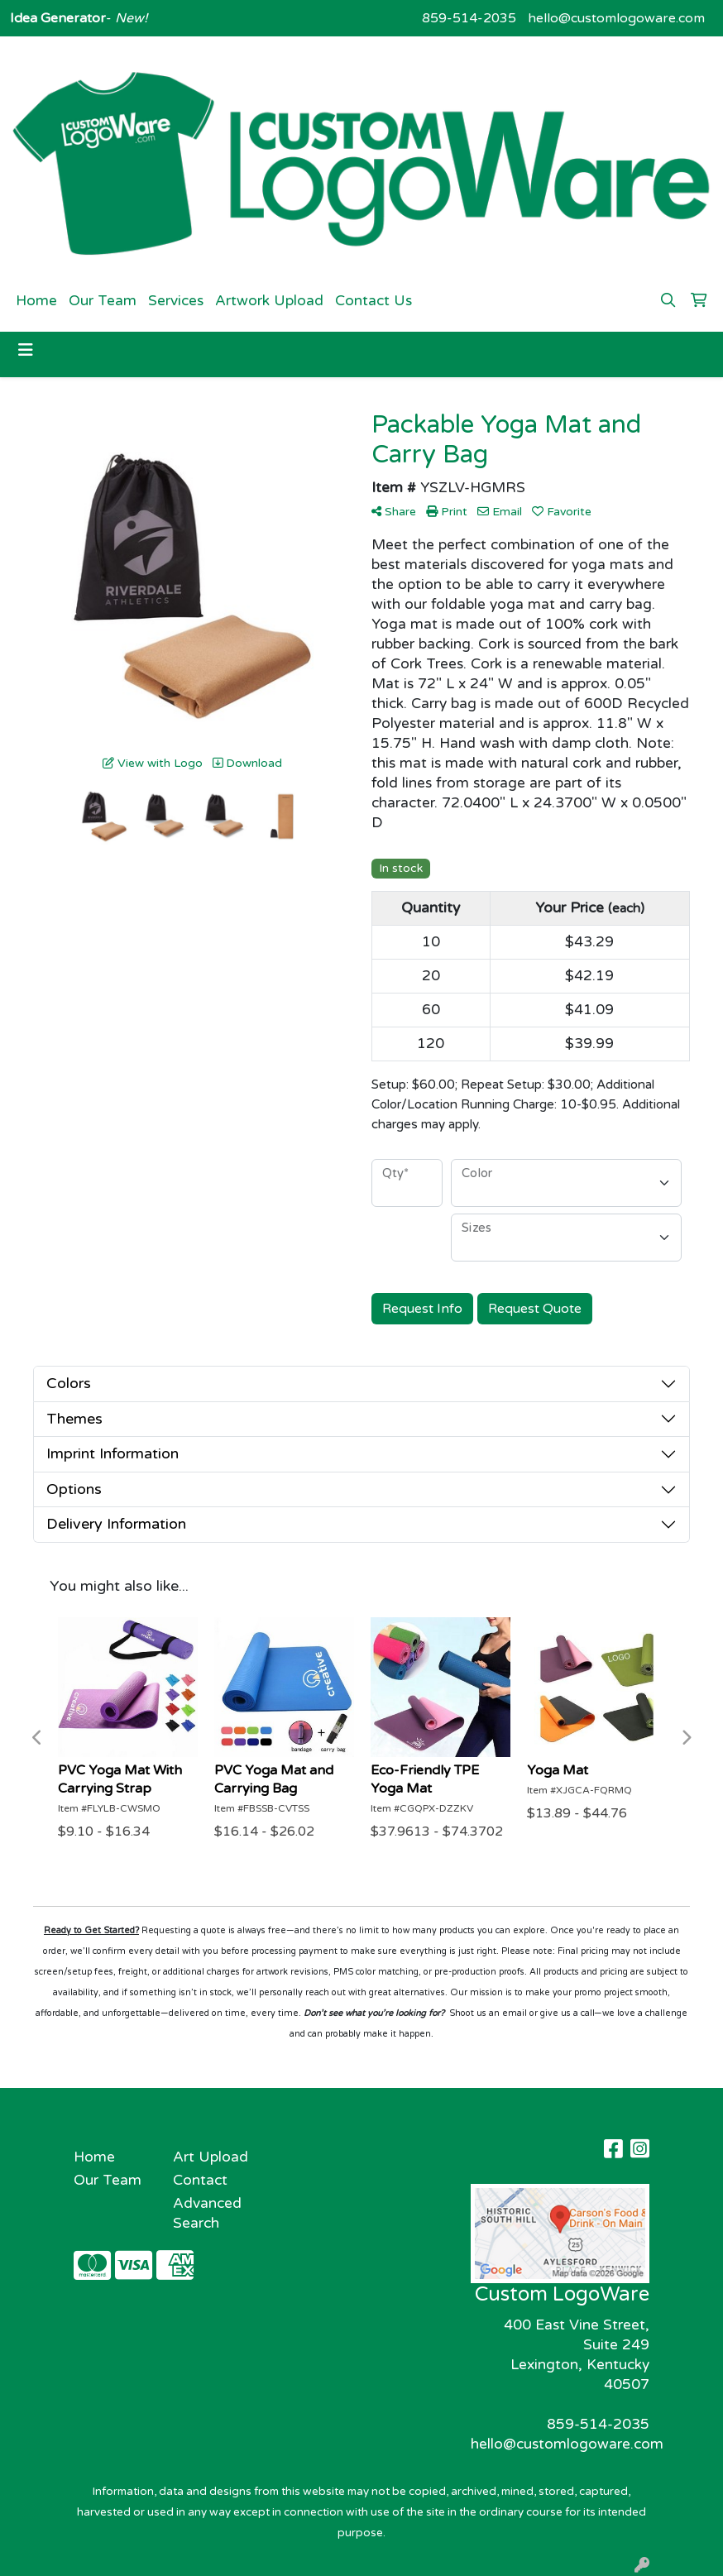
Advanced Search (207, 2213)
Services (175, 300)
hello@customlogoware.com (616, 18)
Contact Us (373, 300)
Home (36, 300)
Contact (200, 2180)
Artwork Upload (269, 300)
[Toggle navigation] (25, 350)
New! (129, 18)
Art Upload (210, 2157)
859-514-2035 (469, 18)
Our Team (102, 300)
